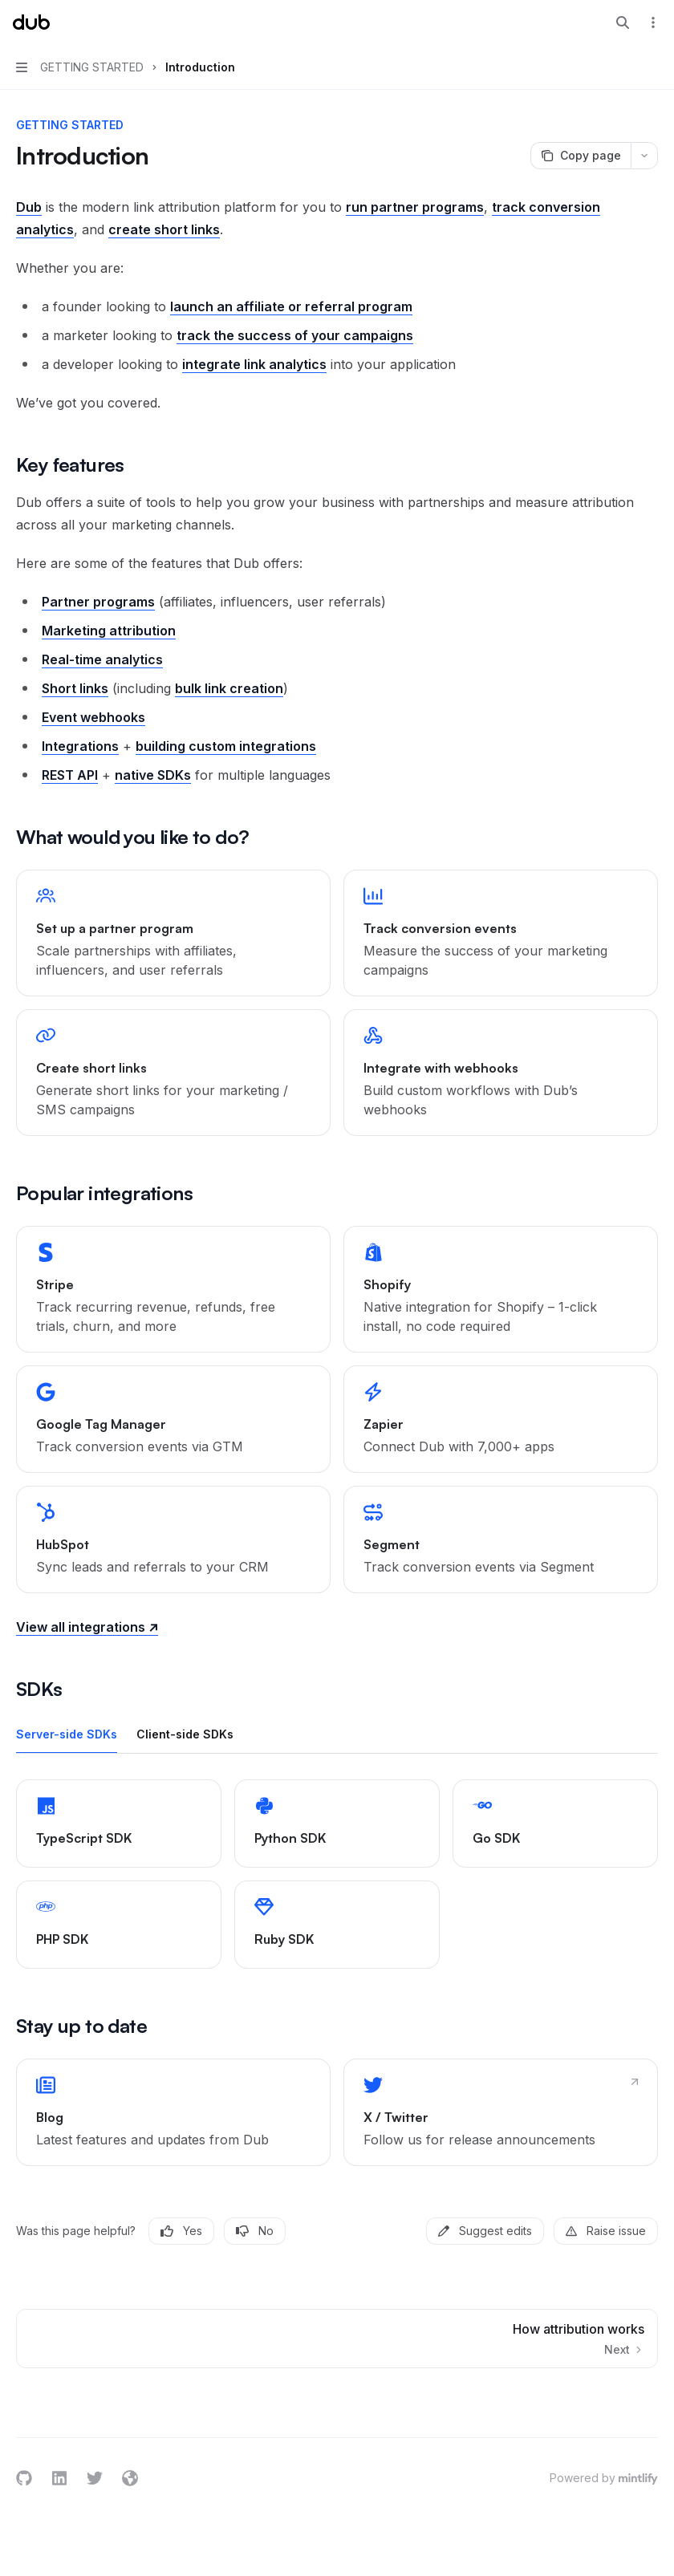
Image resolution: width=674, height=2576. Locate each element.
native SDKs (153, 775)
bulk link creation (229, 688)
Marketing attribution (109, 631)
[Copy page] (580, 155)
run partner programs (415, 207)
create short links (164, 229)
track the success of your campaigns (295, 335)
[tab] (66, 1733)
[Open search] (622, 22)
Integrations (80, 746)
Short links (75, 688)
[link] (173, 933)
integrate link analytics (254, 364)
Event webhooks (93, 717)
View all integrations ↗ (87, 1627)
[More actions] (653, 22)
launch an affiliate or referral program (291, 306)
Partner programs (98, 602)
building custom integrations (226, 746)
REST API (70, 775)
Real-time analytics (102, 659)
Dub (29, 207)
